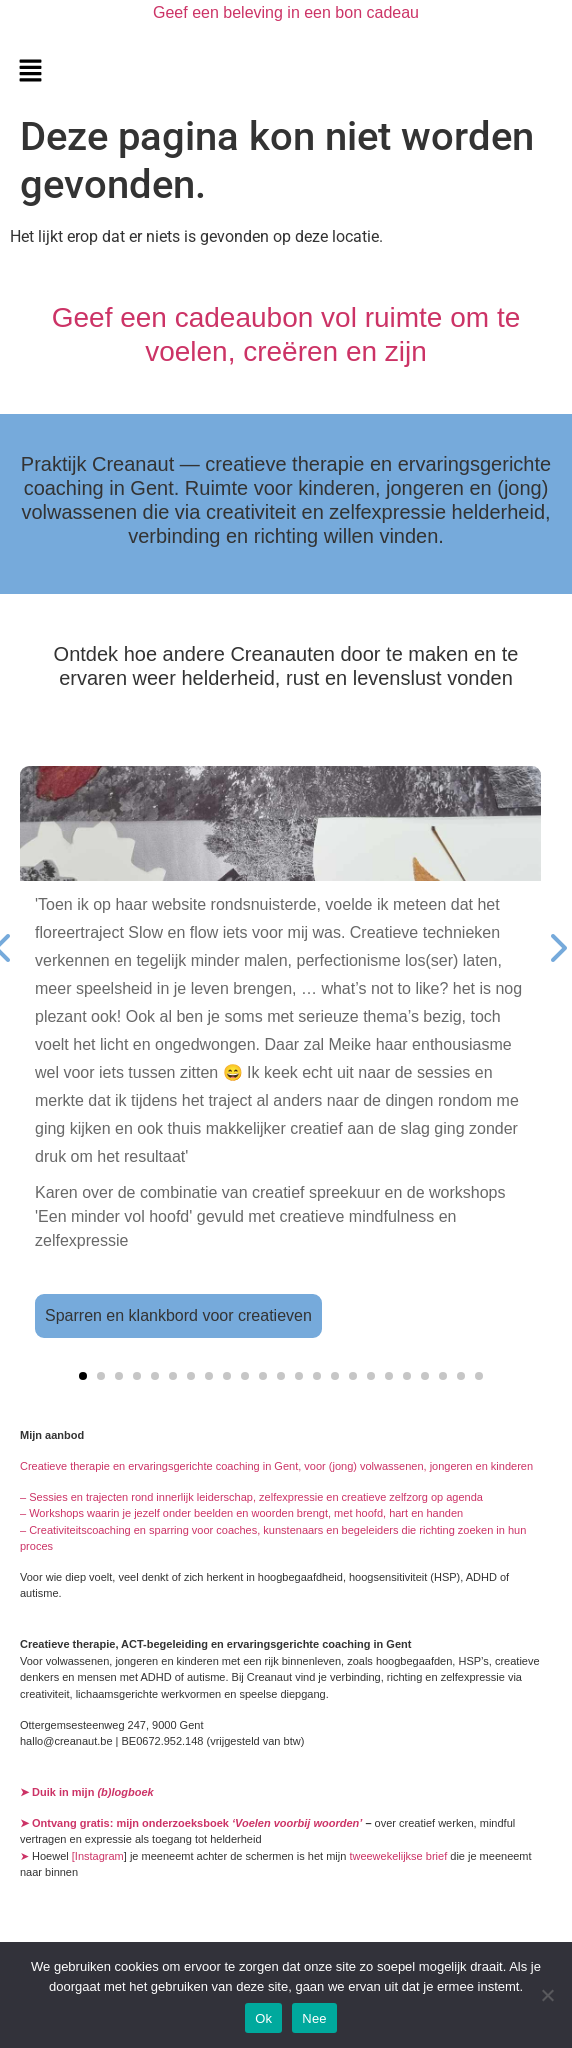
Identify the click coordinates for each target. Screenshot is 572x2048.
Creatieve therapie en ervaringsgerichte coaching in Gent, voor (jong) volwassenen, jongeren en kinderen (276, 1466)
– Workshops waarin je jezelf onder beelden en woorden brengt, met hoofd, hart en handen (241, 1513)
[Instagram (98, 1856)
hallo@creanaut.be (66, 1741)
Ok (263, 2018)
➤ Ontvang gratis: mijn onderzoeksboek (192, 1823)
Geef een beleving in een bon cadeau (286, 12)
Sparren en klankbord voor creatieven (178, 1315)
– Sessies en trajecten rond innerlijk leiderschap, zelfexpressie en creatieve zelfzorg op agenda (251, 1497)
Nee (314, 2018)
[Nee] (547, 1995)
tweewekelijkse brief (398, 1856)
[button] (30, 72)
